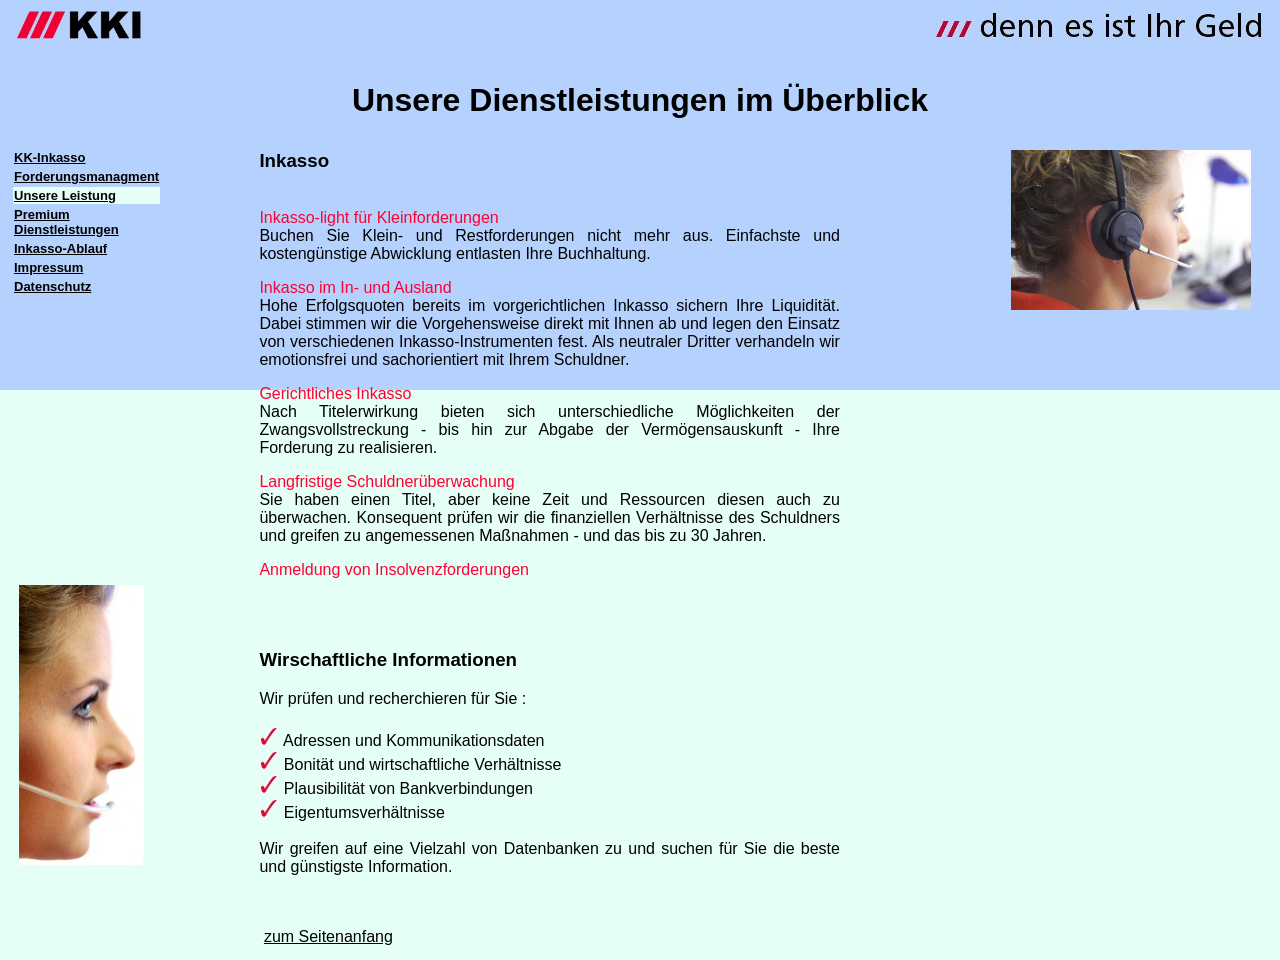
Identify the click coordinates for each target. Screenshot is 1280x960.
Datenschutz (52, 286)
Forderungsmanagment (86, 176)
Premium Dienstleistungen (66, 222)
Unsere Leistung (65, 195)
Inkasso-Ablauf (60, 248)
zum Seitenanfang (328, 936)
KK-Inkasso (50, 157)
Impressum (48, 267)
